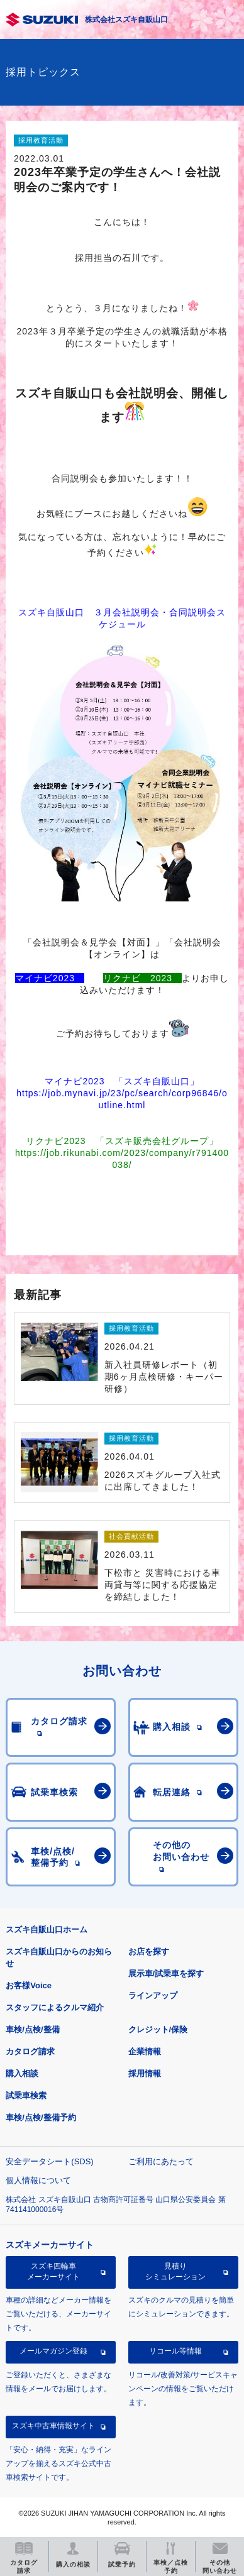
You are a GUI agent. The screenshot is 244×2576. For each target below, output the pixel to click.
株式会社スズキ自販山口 (126, 19)
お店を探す (148, 1951)
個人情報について (38, 2180)
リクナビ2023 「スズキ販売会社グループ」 (122, 1141)
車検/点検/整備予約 (40, 2117)
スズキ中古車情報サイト (53, 2425)
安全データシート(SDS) (49, 2161)
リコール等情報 (175, 2351)
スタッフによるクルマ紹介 (55, 2007)
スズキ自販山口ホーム (46, 1929)
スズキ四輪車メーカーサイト (53, 2271)
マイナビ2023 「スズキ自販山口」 (122, 1081)
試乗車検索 (26, 2095)
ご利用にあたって (161, 2161)
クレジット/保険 (158, 2029)
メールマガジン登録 (53, 2351)
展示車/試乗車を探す (166, 1973)
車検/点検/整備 (32, 2029)
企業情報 (144, 2051)
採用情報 (144, 2073)
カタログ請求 (30, 2051)
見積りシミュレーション (175, 2271)
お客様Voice (29, 1985)
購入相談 (22, 2073)
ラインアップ (152, 1995)
